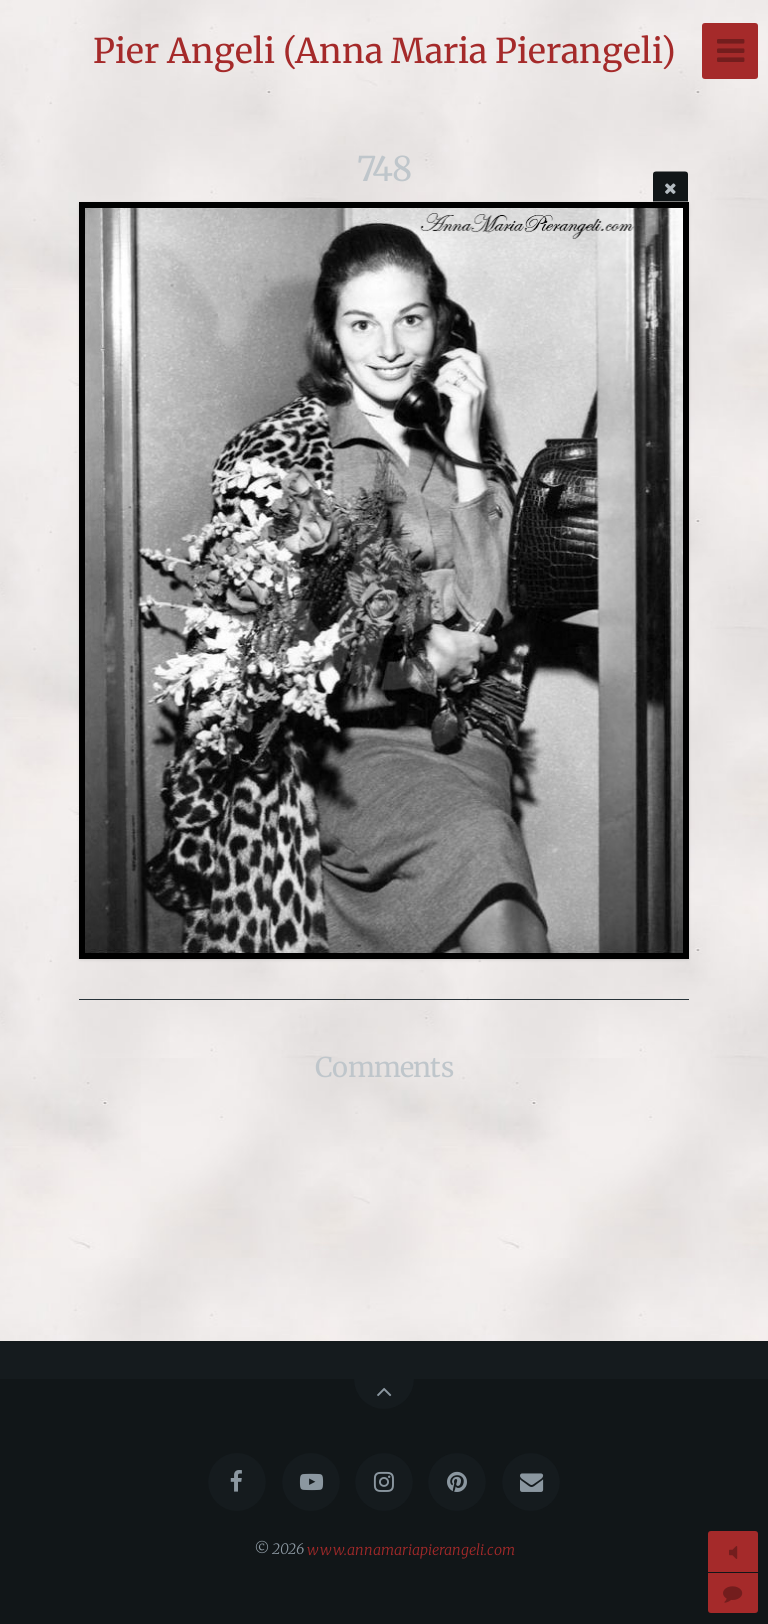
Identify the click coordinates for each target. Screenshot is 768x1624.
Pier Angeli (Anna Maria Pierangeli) (384, 51)
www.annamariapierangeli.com (411, 1549)
